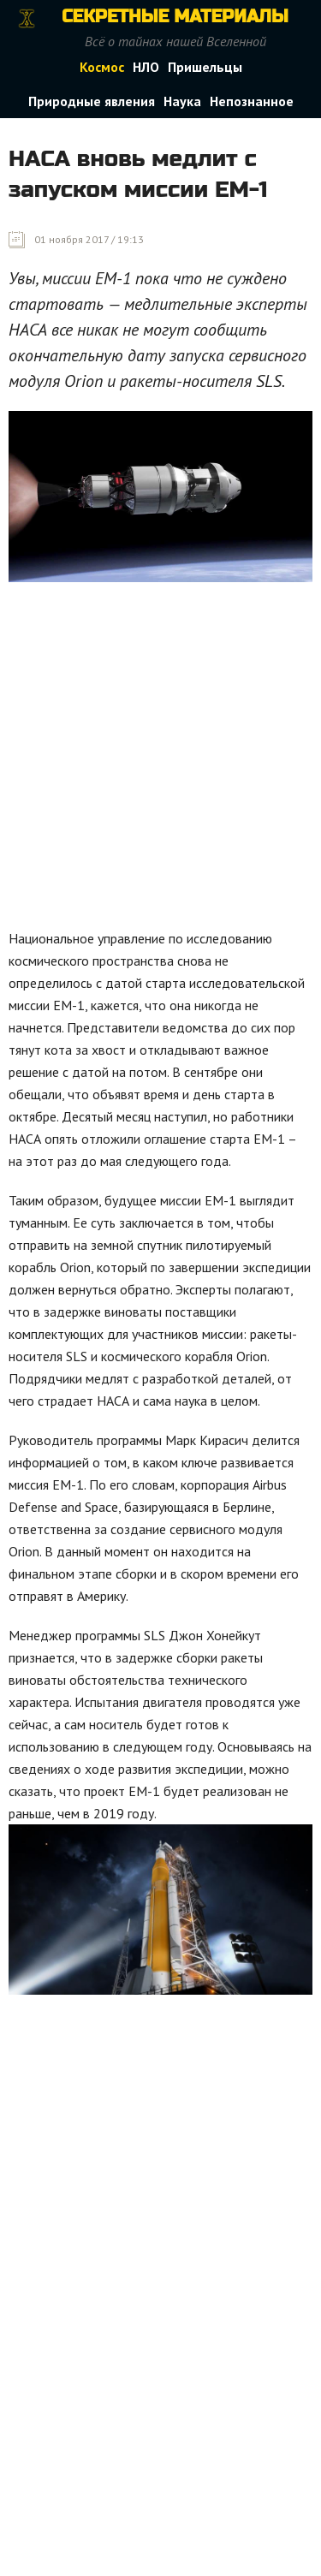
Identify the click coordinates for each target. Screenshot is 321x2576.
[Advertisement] (160, 759)
